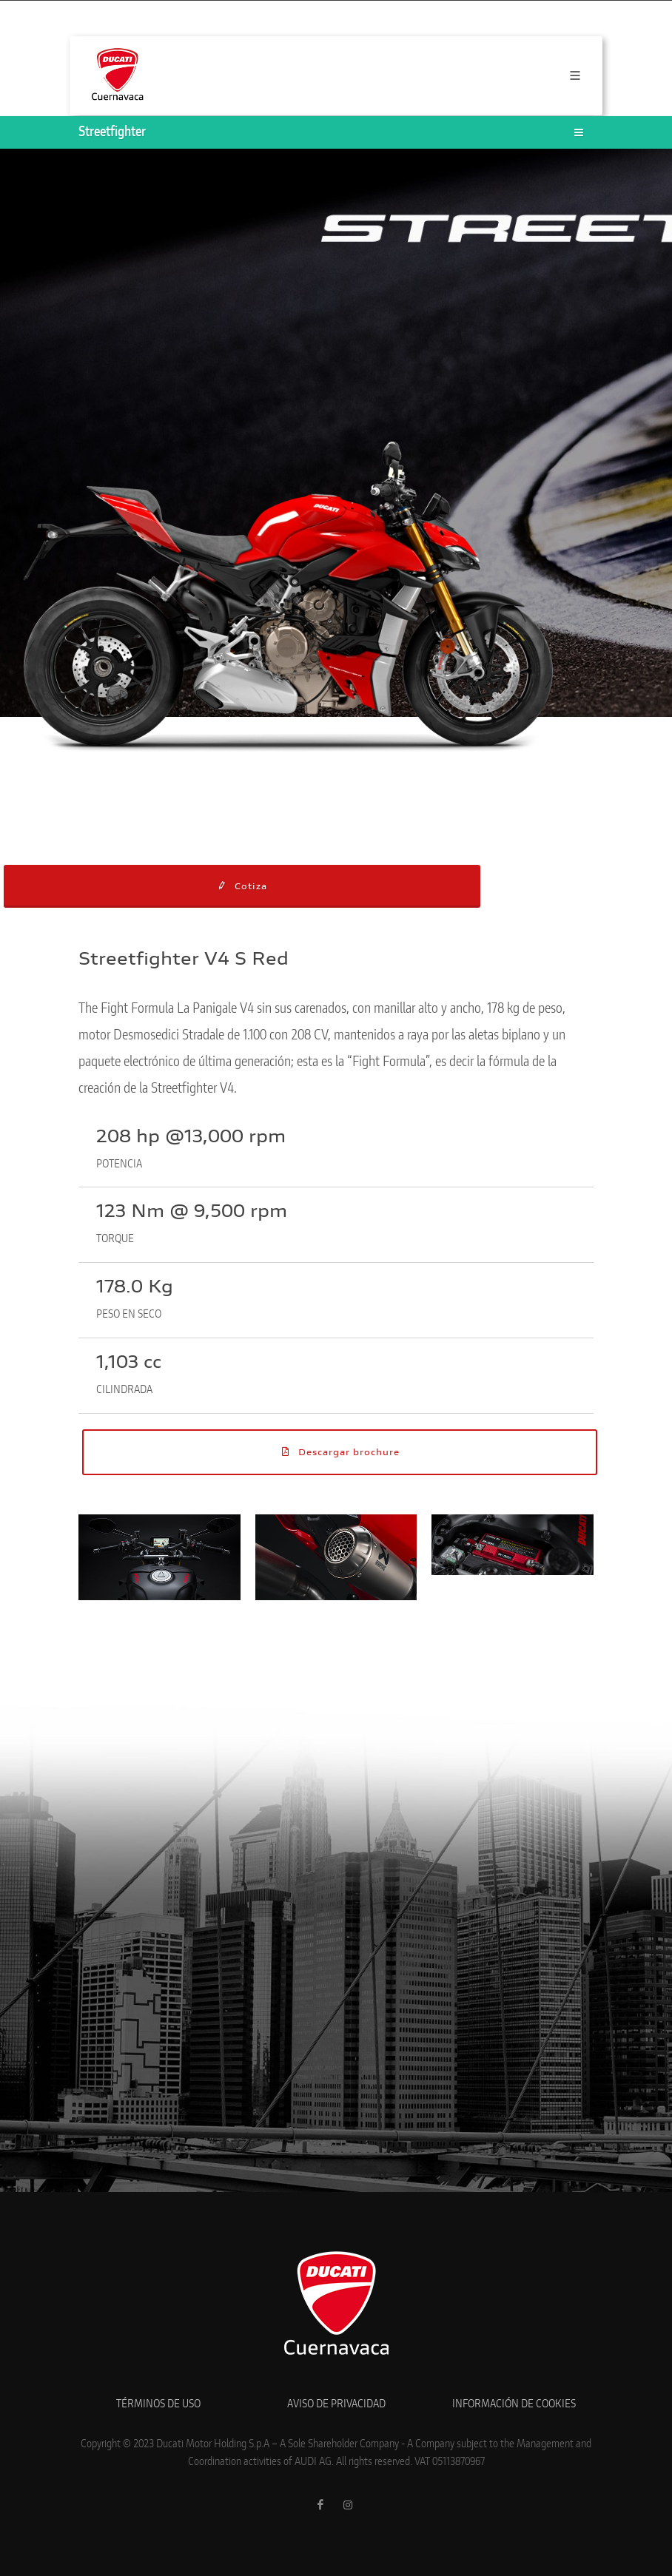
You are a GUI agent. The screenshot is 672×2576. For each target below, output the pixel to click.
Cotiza (241, 885)
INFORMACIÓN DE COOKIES (514, 2404)
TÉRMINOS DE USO (158, 2404)
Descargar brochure (340, 1451)
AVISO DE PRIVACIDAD (336, 2404)
